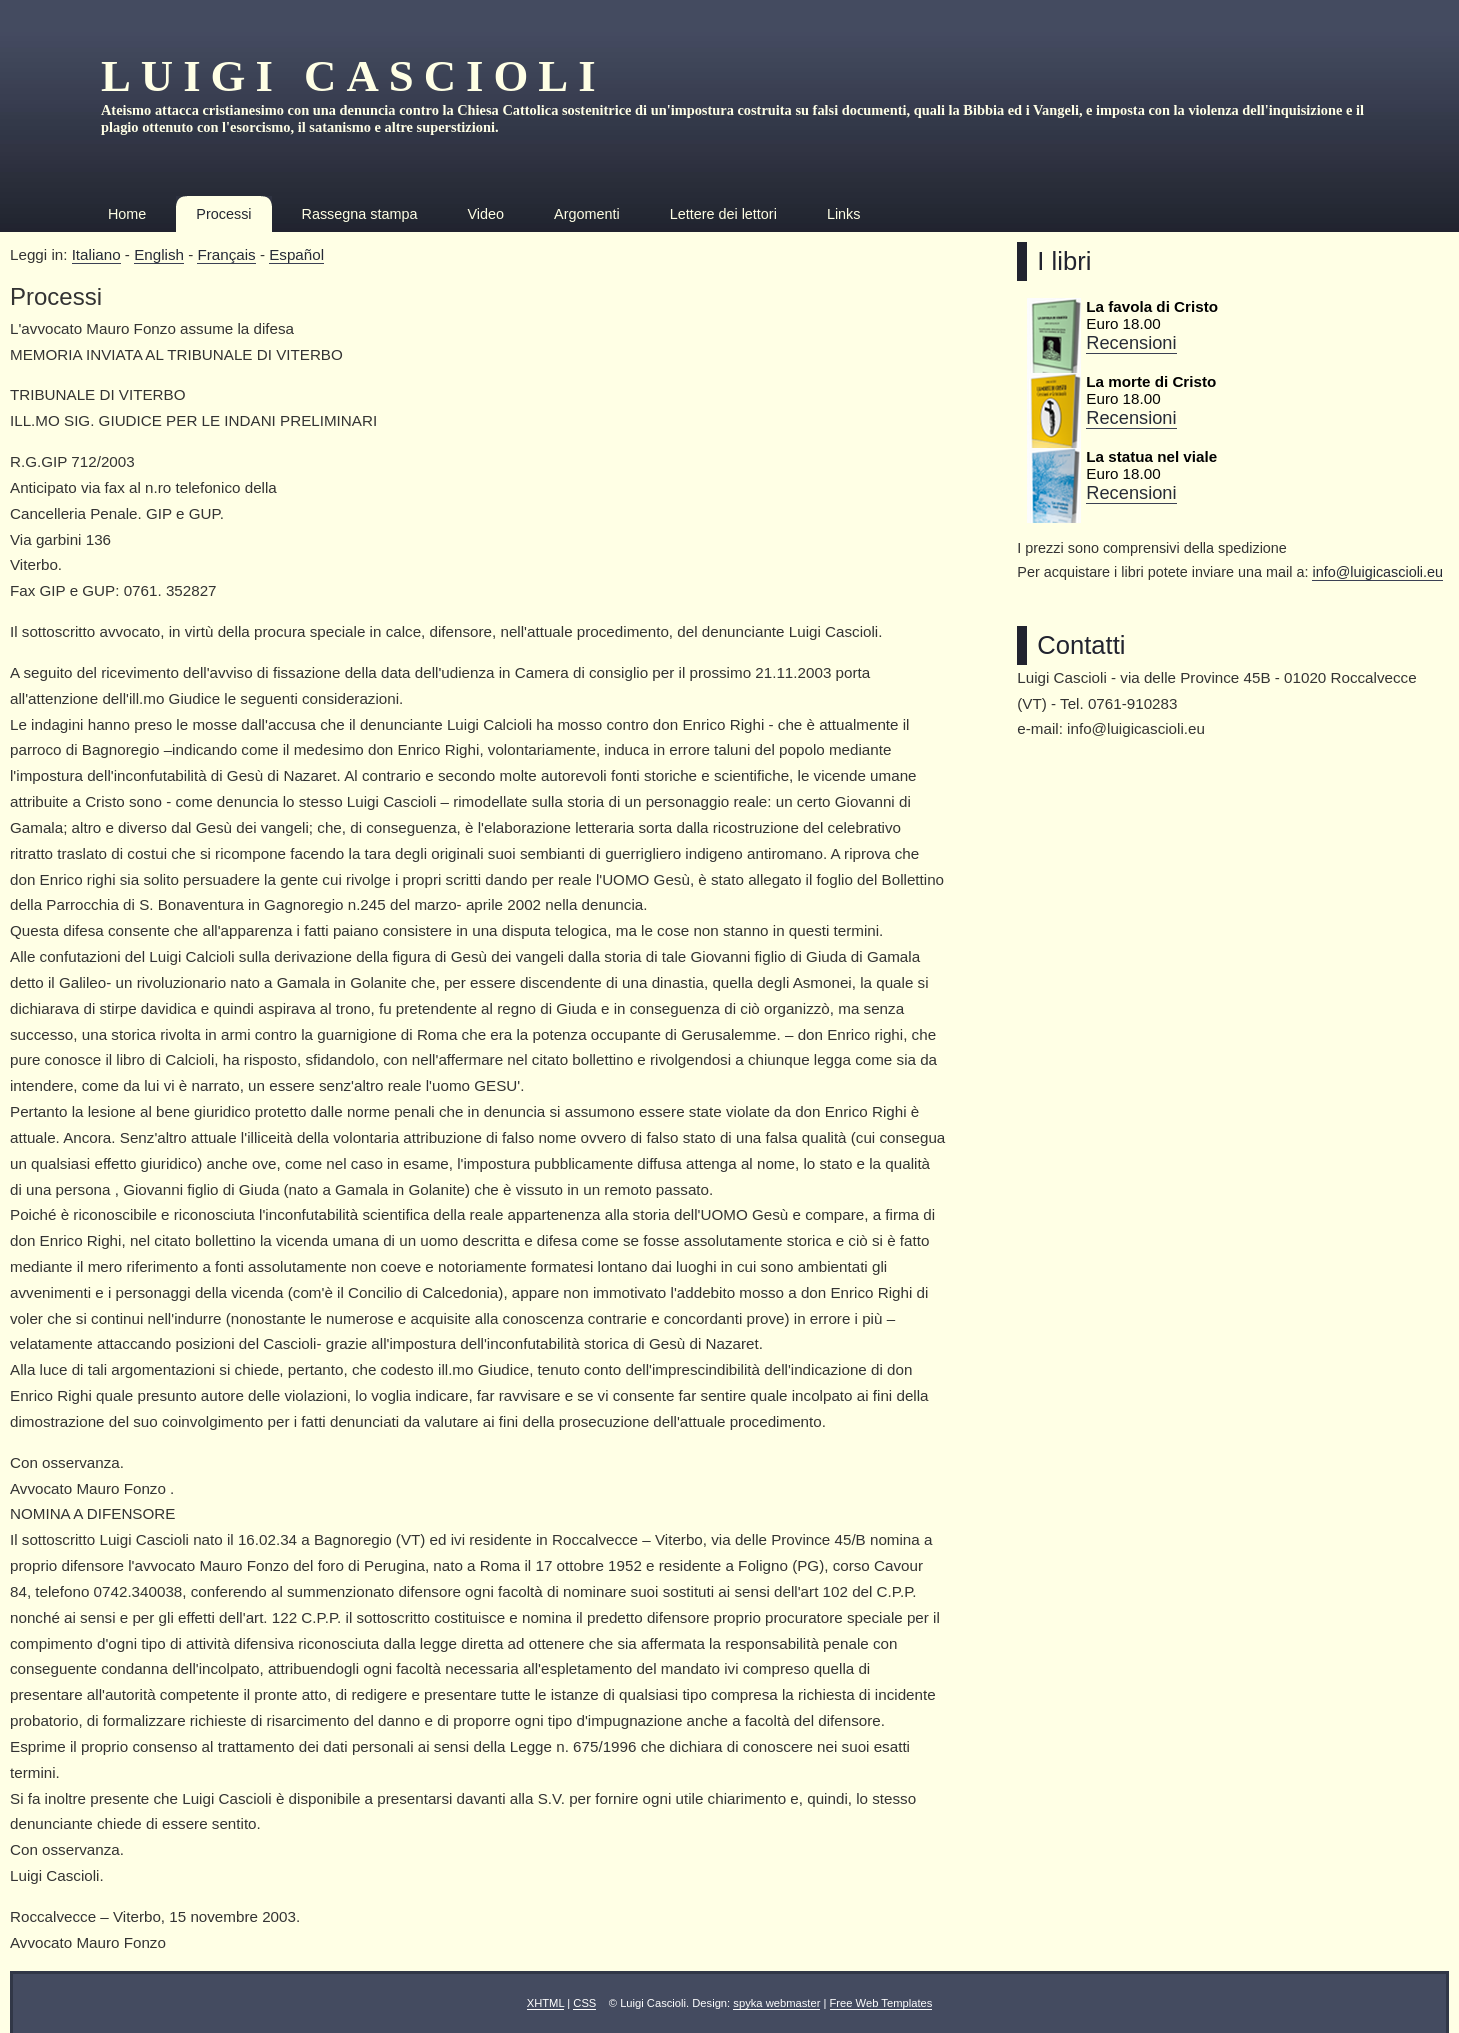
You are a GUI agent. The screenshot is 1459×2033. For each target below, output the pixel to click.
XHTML (546, 2003)
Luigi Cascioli (353, 76)
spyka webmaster (776, 2003)
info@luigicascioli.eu (1377, 572)
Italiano (96, 254)
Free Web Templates (881, 2003)
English (159, 254)
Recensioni (1131, 342)
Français (226, 254)
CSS (584, 2003)
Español (296, 254)
